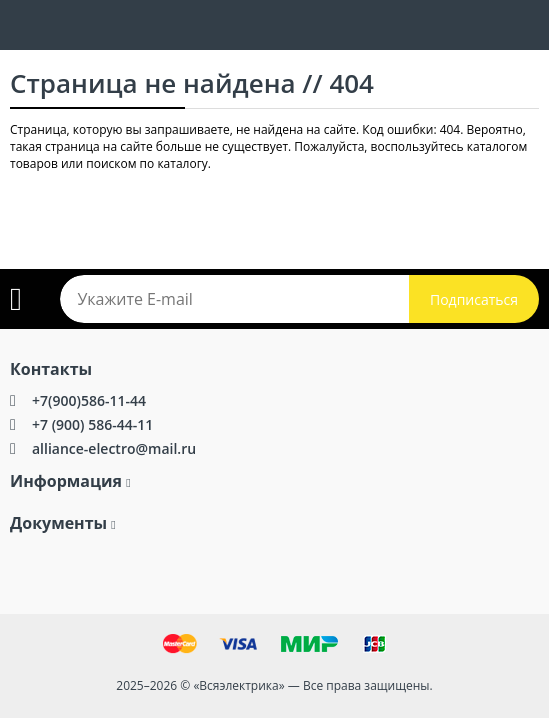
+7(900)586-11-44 (89, 400)
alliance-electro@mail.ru (114, 448)
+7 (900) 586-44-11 (92, 424)
